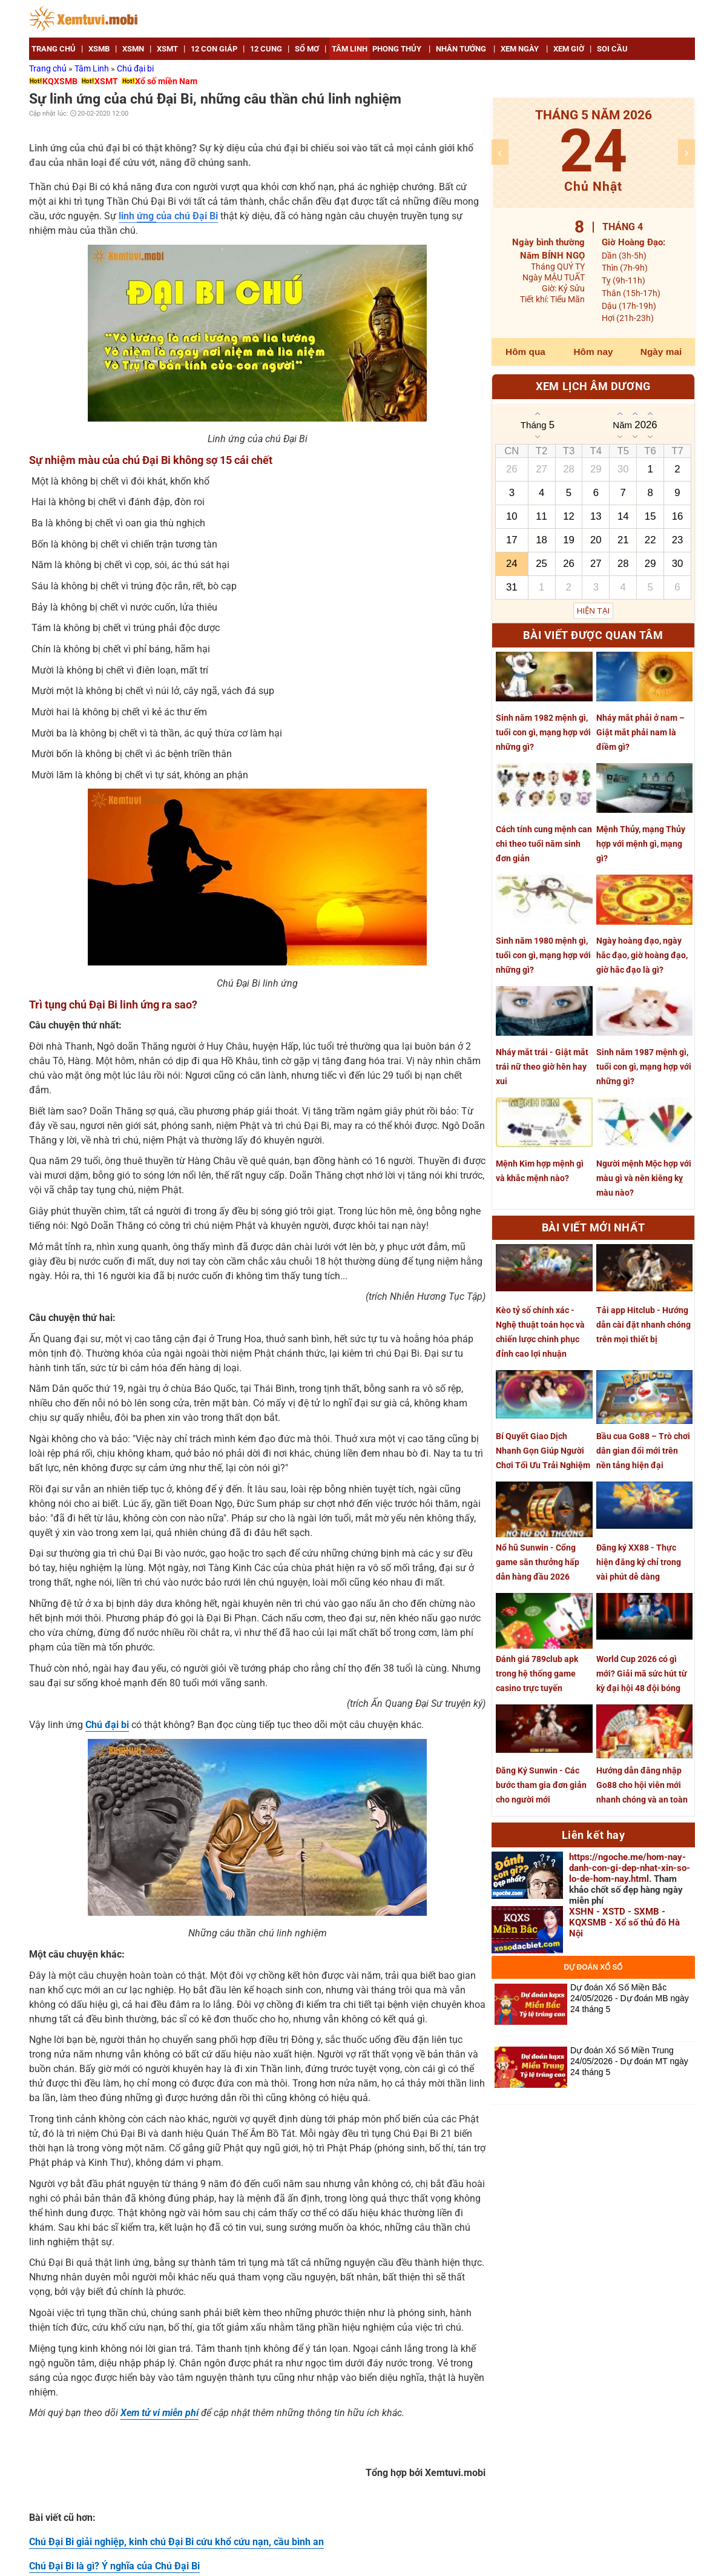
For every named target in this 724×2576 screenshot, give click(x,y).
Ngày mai (661, 351)
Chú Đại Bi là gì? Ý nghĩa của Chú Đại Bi (114, 2566)
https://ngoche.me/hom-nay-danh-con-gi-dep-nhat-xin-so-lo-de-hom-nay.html (629, 1868)
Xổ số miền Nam (166, 81)
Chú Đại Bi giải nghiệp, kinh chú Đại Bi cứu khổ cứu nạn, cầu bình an (176, 2542)
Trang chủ (48, 68)
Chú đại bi (135, 68)
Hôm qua (525, 351)
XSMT (106, 81)
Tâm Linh (92, 68)
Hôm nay (593, 351)
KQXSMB (59, 81)
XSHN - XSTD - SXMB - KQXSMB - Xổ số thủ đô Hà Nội (624, 1922)
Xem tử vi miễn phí (159, 2413)
